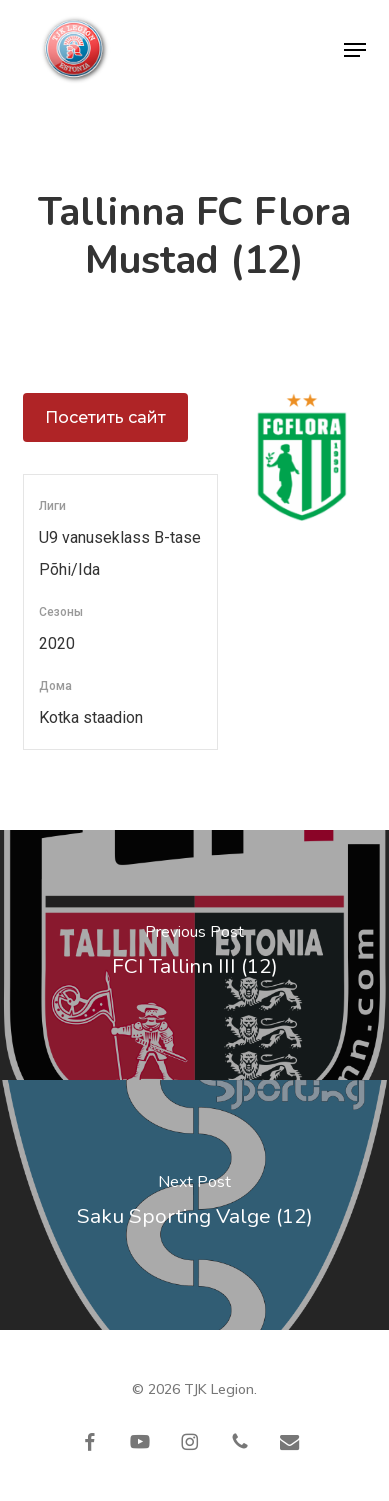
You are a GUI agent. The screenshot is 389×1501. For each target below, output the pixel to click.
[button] (355, 50)
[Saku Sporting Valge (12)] (194, 1205)
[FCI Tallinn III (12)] (194, 955)
